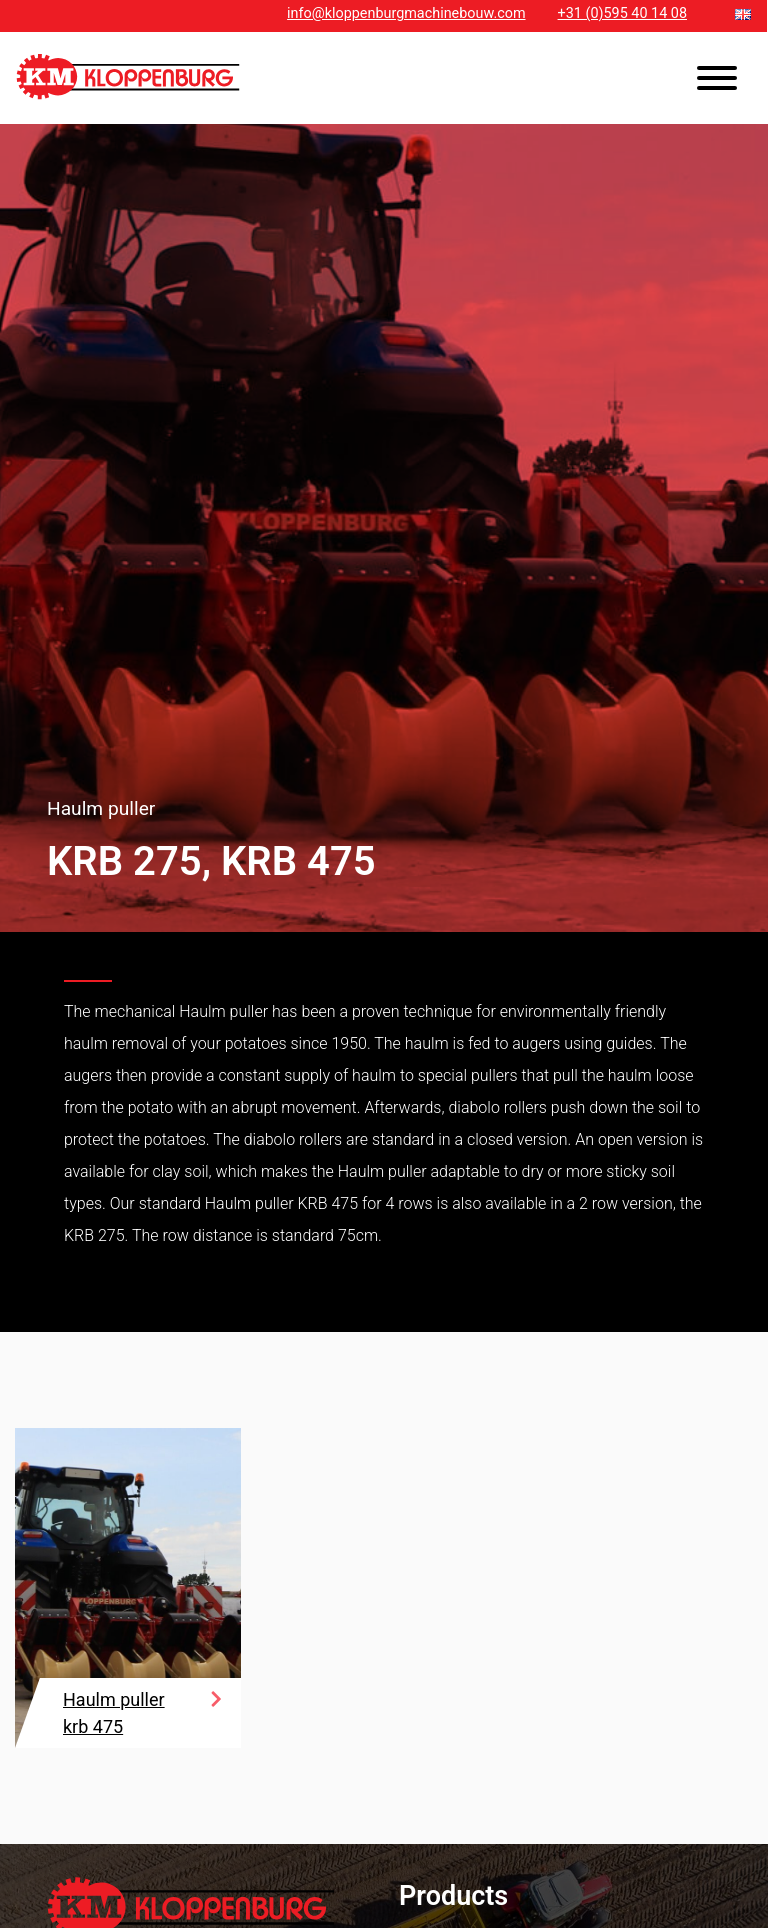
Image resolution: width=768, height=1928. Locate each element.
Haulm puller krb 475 (114, 1713)
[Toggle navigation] (717, 81)
